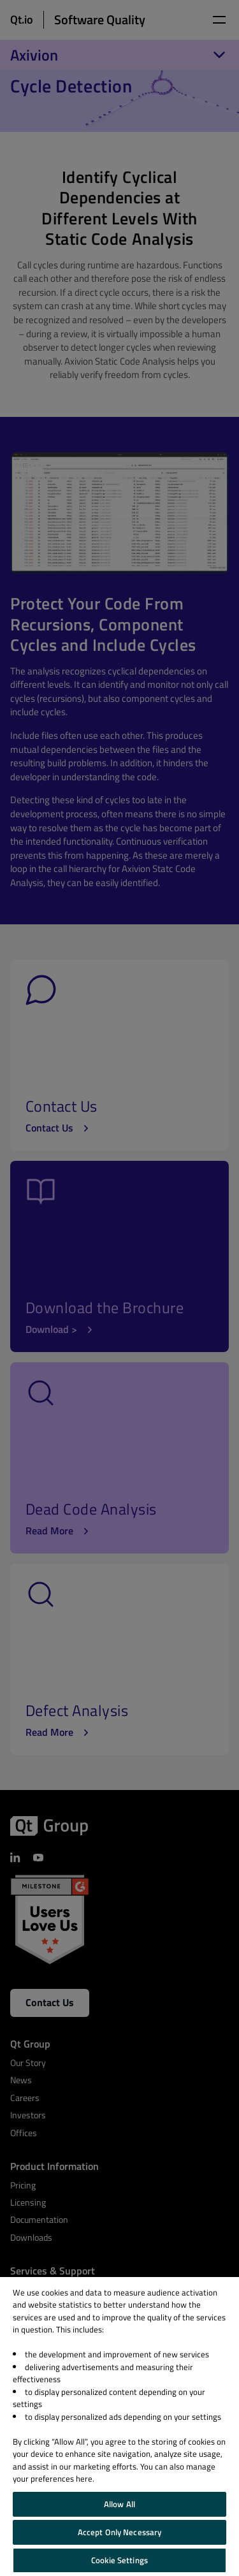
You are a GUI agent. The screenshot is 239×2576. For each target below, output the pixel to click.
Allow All (119, 2504)
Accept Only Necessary (120, 2532)
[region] (119, 2426)
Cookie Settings (119, 2560)
